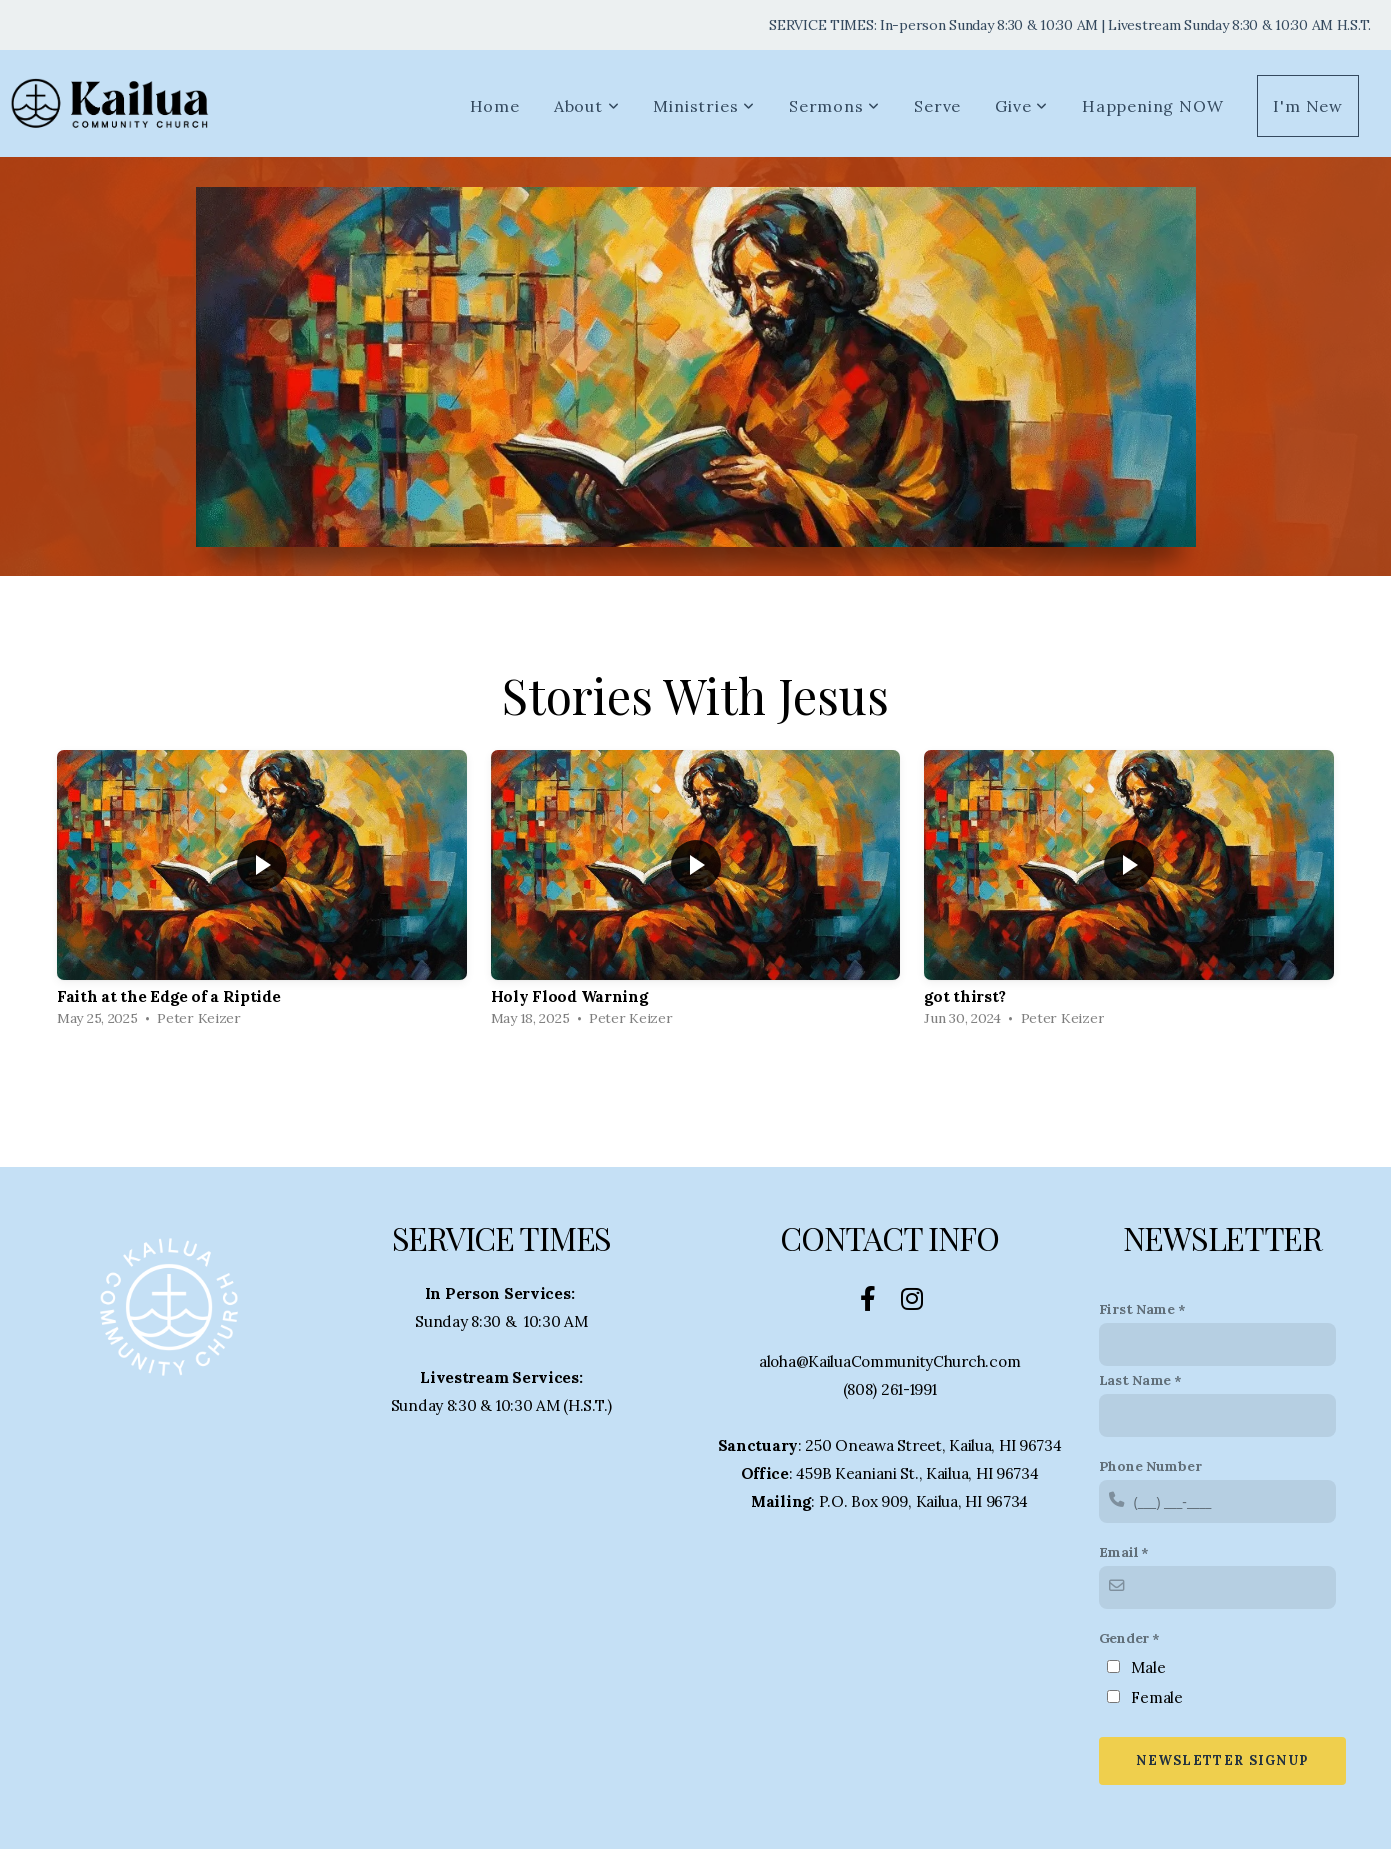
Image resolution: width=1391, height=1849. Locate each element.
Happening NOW (1152, 106)
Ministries (704, 106)
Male (1148, 1667)
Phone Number (1150, 1466)
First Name (1137, 1309)
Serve (937, 106)
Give (1021, 106)
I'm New (1308, 106)
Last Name (1135, 1380)
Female (1156, 1697)
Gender (1124, 1638)
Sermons (834, 106)
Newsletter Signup (1222, 1760)
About (587, 106)
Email (1119, 1552)
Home (495, 106)
